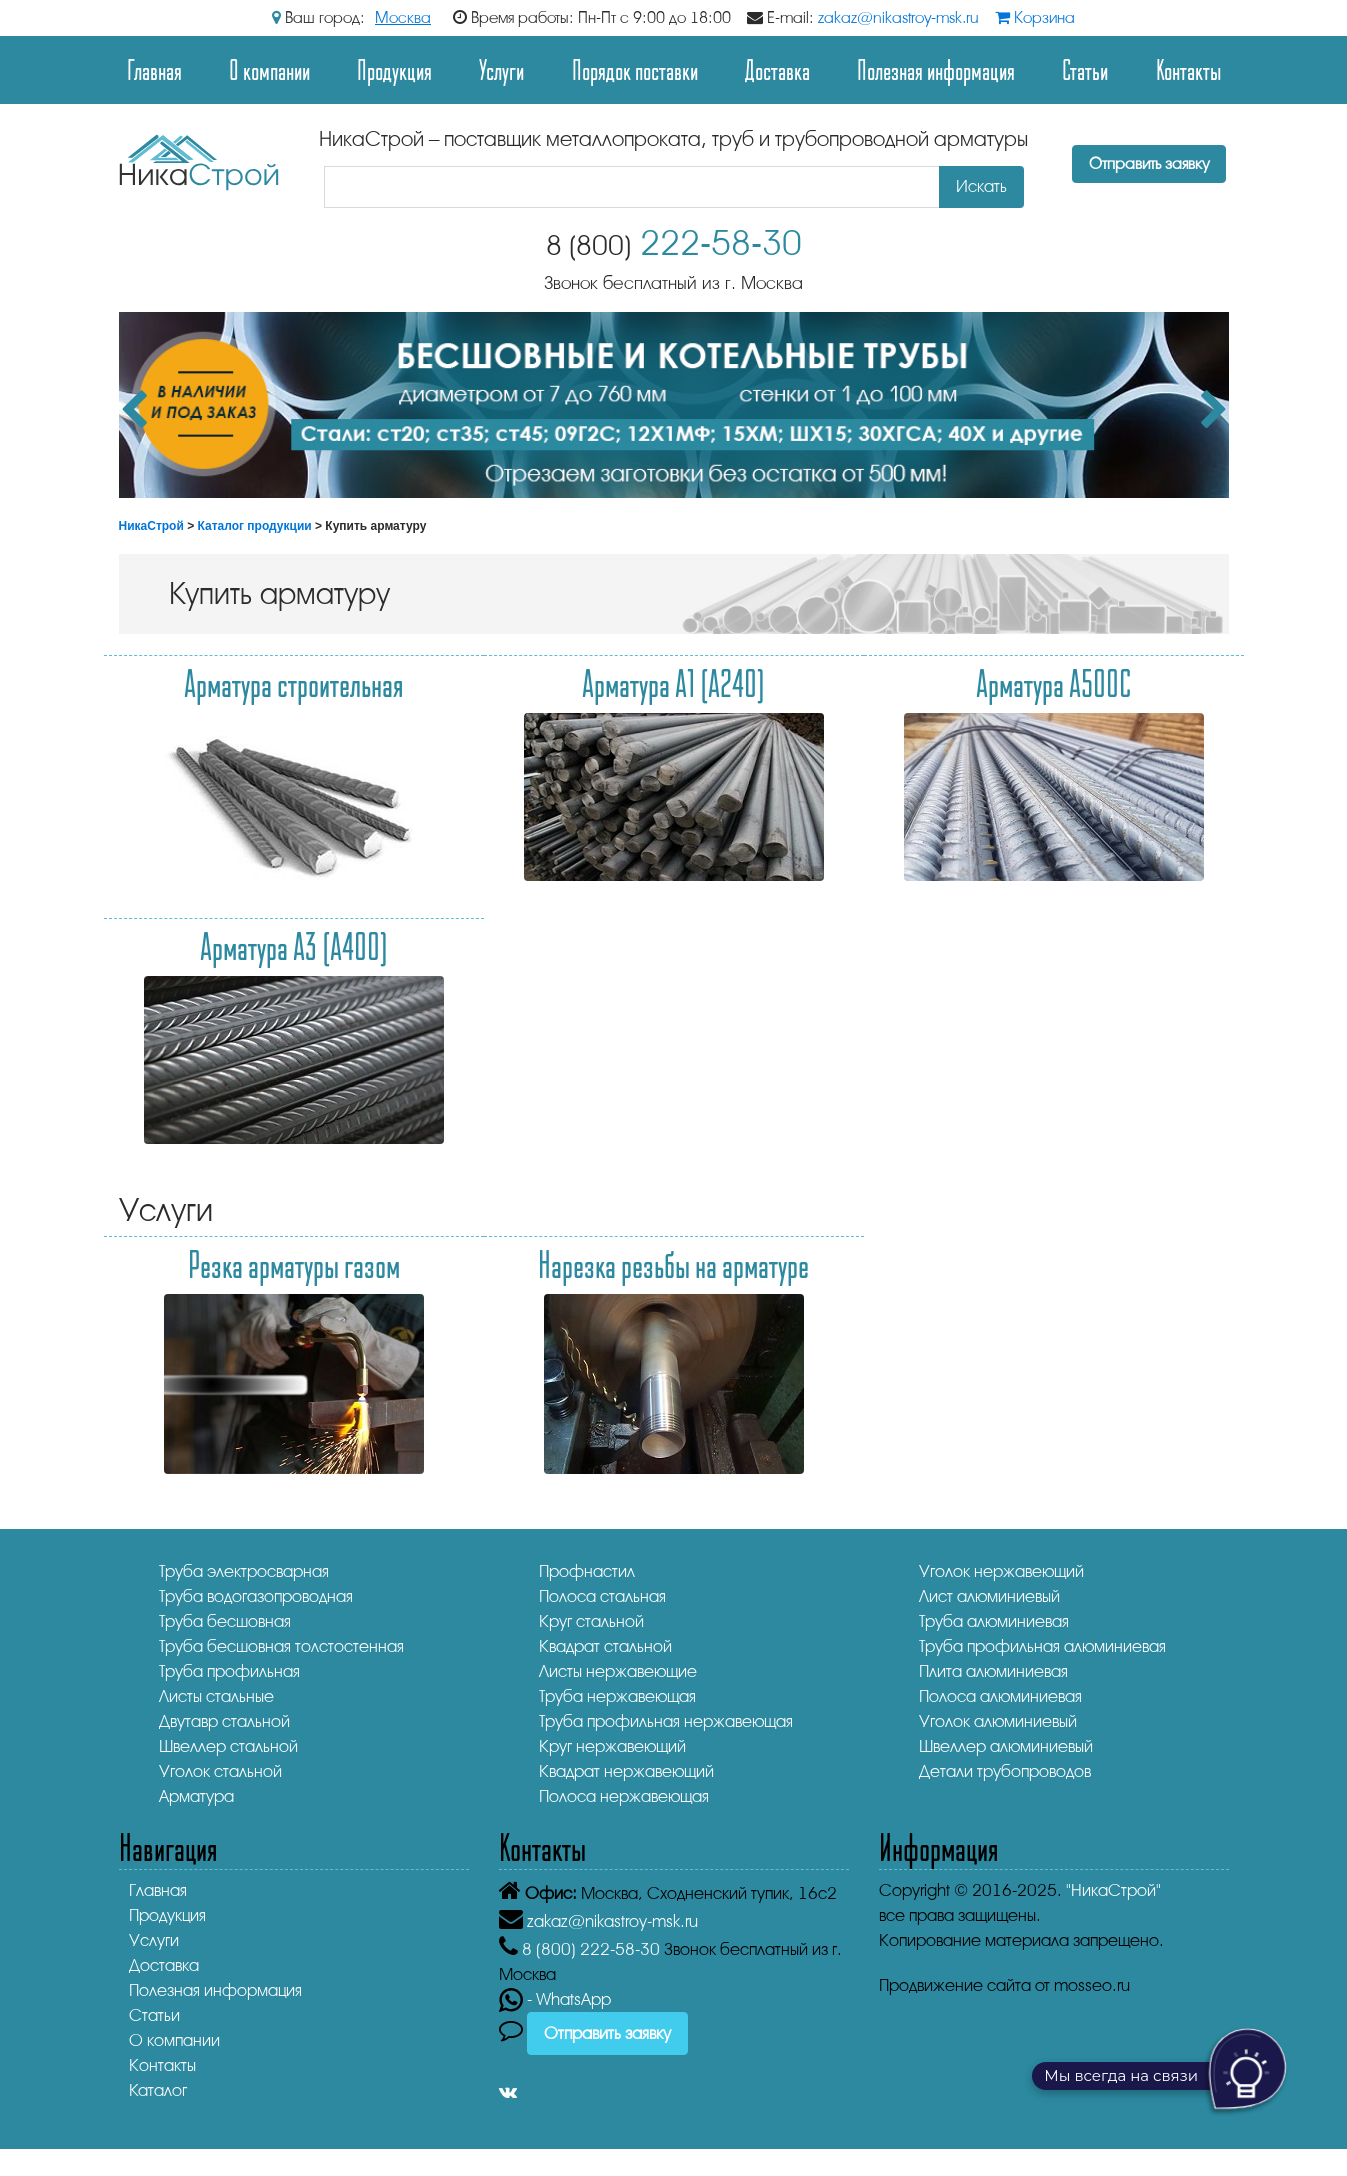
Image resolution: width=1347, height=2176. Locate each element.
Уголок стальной (220, 1771)
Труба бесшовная (225, 1621)
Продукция (394, 69)
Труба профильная (229, 1671)
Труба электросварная (244, 1571)
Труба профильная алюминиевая (1042, 1646)
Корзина (1035, 18)
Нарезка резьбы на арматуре (673, 1264)
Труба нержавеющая (617, 1696)
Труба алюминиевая (994, 1621)
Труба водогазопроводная (256, 1596)
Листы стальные (216, 1696)
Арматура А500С (1053, 683)
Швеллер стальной (228, 1746)
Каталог (158, 2090)
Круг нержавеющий (612, 1746)
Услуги (501, 69)
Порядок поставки (635, 69)
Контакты (1188, 69)
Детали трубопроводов (1005, 1771)
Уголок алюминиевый (998, 1721)
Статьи (1085, 69)
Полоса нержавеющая (624, 1796)
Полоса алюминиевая (1000, 1696)
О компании (269, 69)
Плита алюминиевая (993, 1671)
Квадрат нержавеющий (626, 1771)
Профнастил (587, 1571)
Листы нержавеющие (618, 1671)
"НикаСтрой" (1113, 1890)
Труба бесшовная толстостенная (281, 1646)
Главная (154, 69)
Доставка (777, 69)
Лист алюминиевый (989, 1596)
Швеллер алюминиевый (1006, 1746)
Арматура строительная (294, 683)
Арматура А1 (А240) (673, 683)
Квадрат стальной (605, 1646)
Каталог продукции (255, 526)
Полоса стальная (602, 1596)
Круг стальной (591, 1621)
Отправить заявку (1149, 164)
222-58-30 (674, 243)
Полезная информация (936, 69)
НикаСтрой (151, 526)
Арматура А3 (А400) (294, 946)
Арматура (196, 1796)
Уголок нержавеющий (1001, 1571)
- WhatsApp (555, 1999)
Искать (981, 186)
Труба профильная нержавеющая (666, 1721)
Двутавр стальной (224, 1721)
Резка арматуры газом (294, 1264)
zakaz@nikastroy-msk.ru (898, 18)
